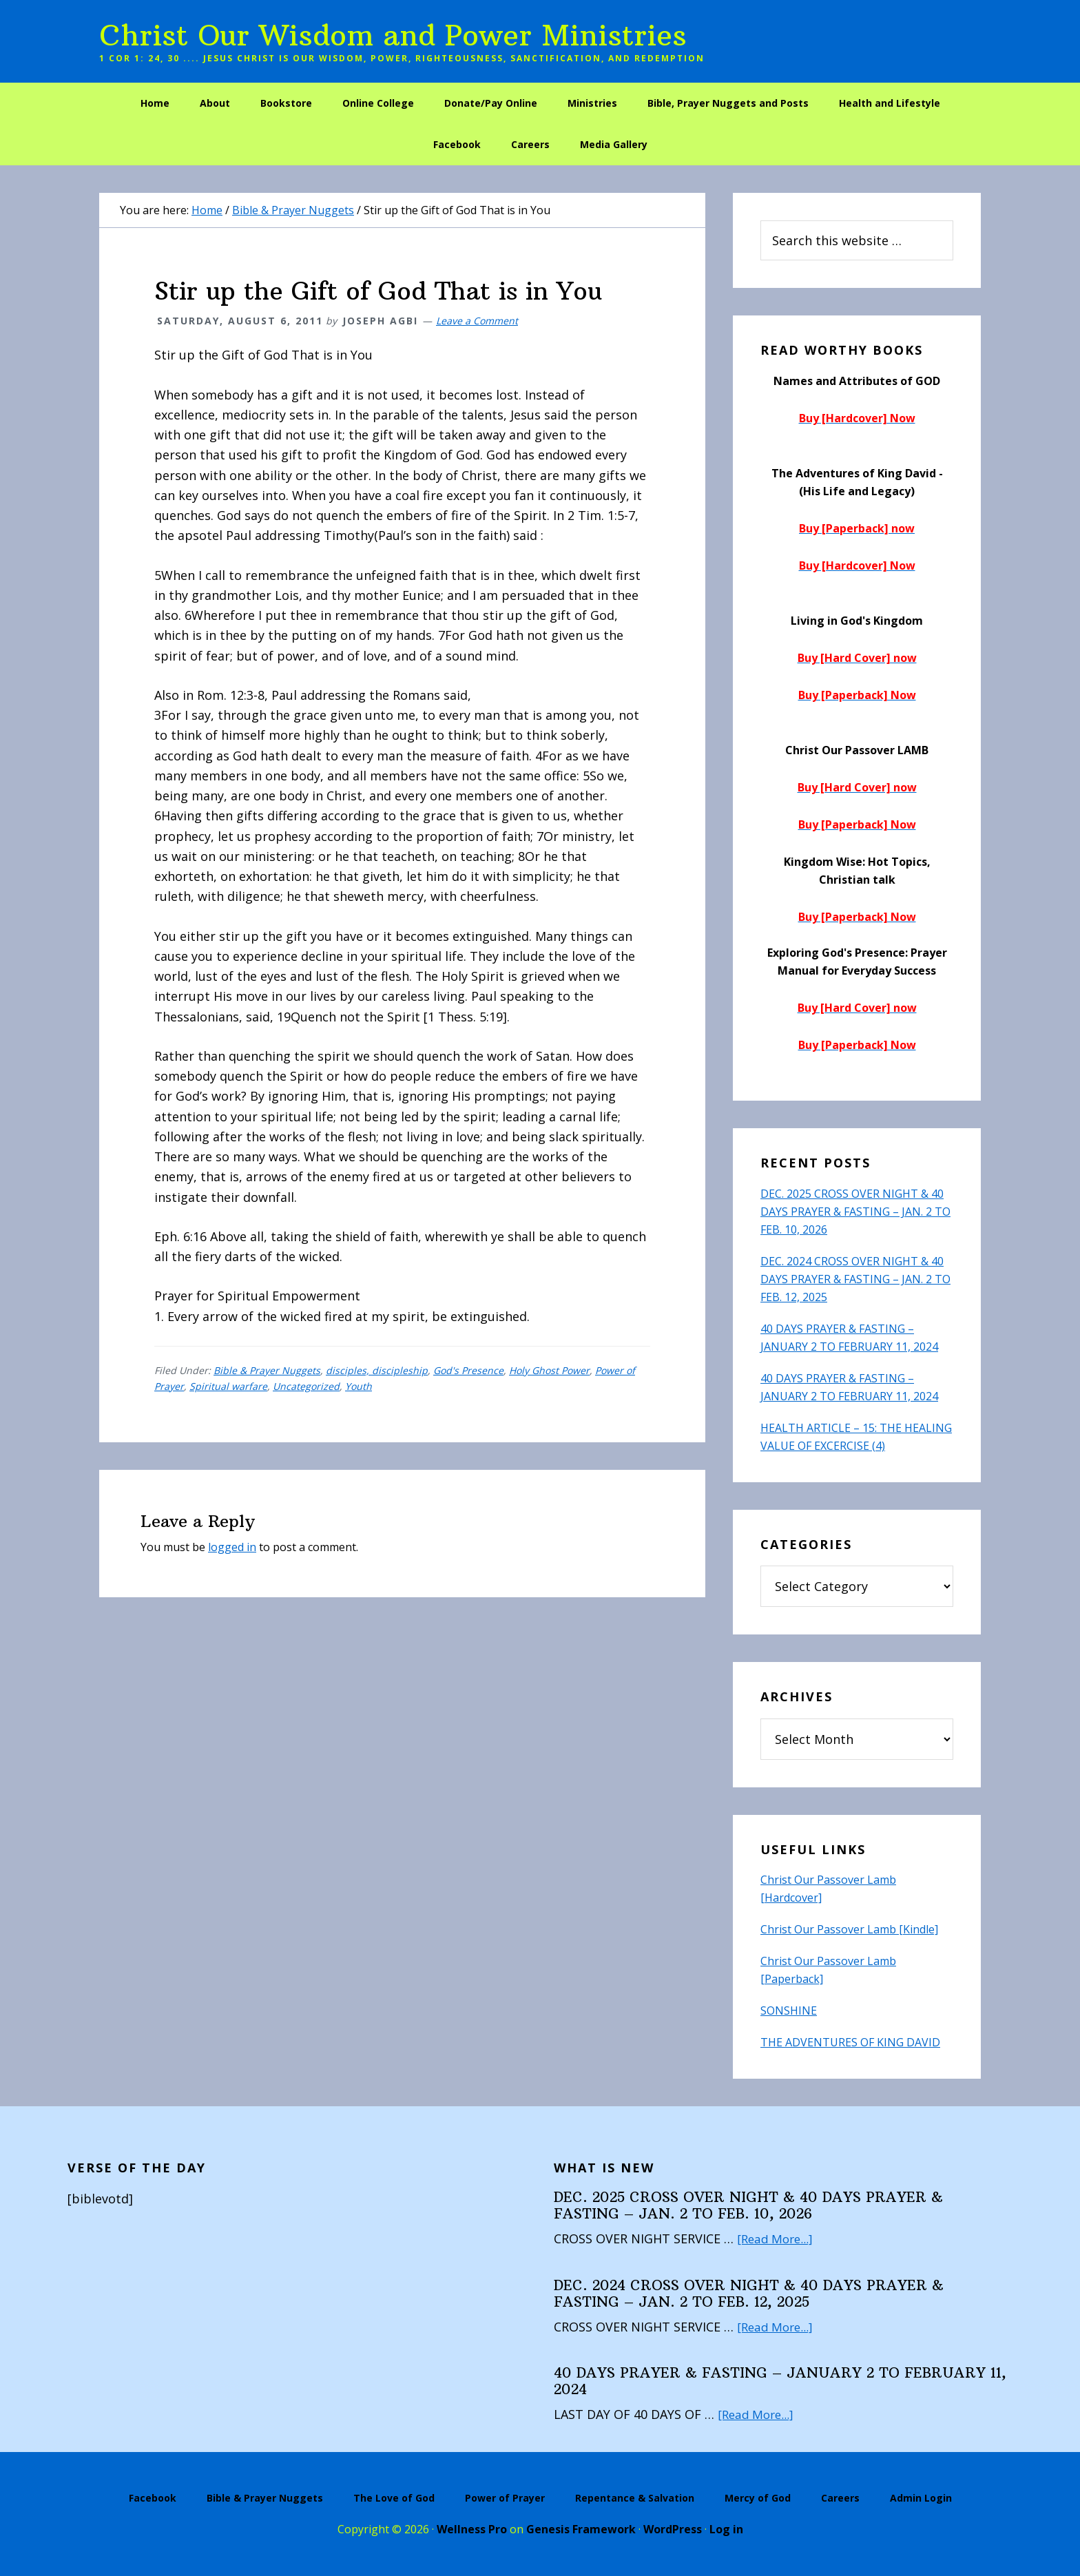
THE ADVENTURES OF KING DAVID (850, 2042)
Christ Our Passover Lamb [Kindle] (849, 1929)
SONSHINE (788, 2010)
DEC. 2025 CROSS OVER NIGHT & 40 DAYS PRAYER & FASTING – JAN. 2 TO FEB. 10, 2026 (855, 1211)
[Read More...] (777, 2238)
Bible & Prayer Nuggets (267, 1370)
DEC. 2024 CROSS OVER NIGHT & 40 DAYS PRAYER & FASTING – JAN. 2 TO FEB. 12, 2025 (855, 1279)
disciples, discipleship (377, 1370)
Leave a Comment (477, 320)
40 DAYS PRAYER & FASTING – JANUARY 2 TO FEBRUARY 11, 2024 (780, 2381)
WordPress (672, 2529)
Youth (358, 1386)
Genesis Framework (581, 2529)
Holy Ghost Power (549, 1370)
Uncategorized (306, 1386)
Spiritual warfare (228, 1386)
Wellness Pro (472, 2529)
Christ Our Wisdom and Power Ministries (393, 35)
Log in (726, 2529)
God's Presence (468, 1370)
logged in (232, 1547)
